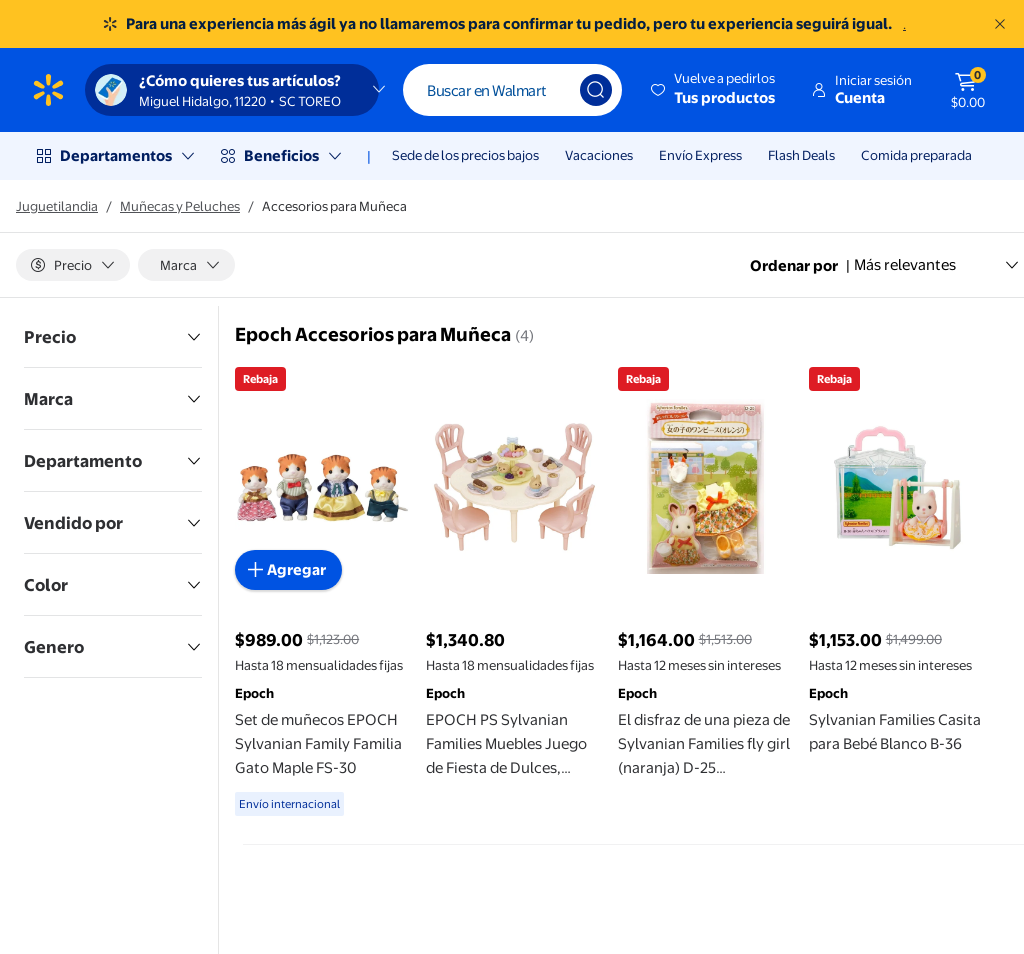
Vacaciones (599, 155)
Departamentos (116, 155)
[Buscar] (512, 90)
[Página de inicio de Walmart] (48, 90)
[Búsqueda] (596, 90)
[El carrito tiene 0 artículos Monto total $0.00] (968, 90)
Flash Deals (801, 155)
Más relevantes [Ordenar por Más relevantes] (937, 264)
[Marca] (186, 265)
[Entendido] (1000, 24)
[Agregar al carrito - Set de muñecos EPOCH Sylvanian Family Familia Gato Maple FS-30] (288, 570)
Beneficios (281, 155)
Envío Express (700, 155)
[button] (714, 90)
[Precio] (73, 265)
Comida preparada (916, 155)
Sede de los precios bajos (465, 155)
